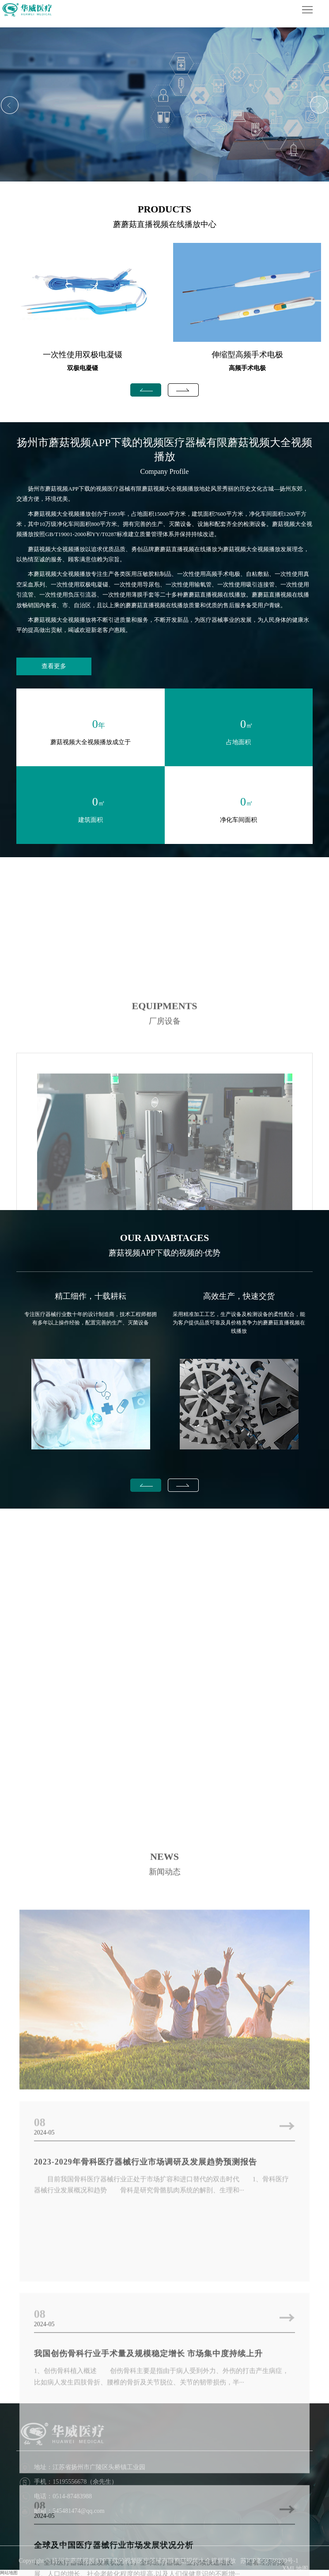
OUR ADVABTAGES (164, 1237)
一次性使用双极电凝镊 (82, 354)
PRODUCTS (164, 209)
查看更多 (54, 666)
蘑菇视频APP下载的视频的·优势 (165, 1252)
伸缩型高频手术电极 (247, 354)
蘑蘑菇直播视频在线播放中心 (164, 224)
